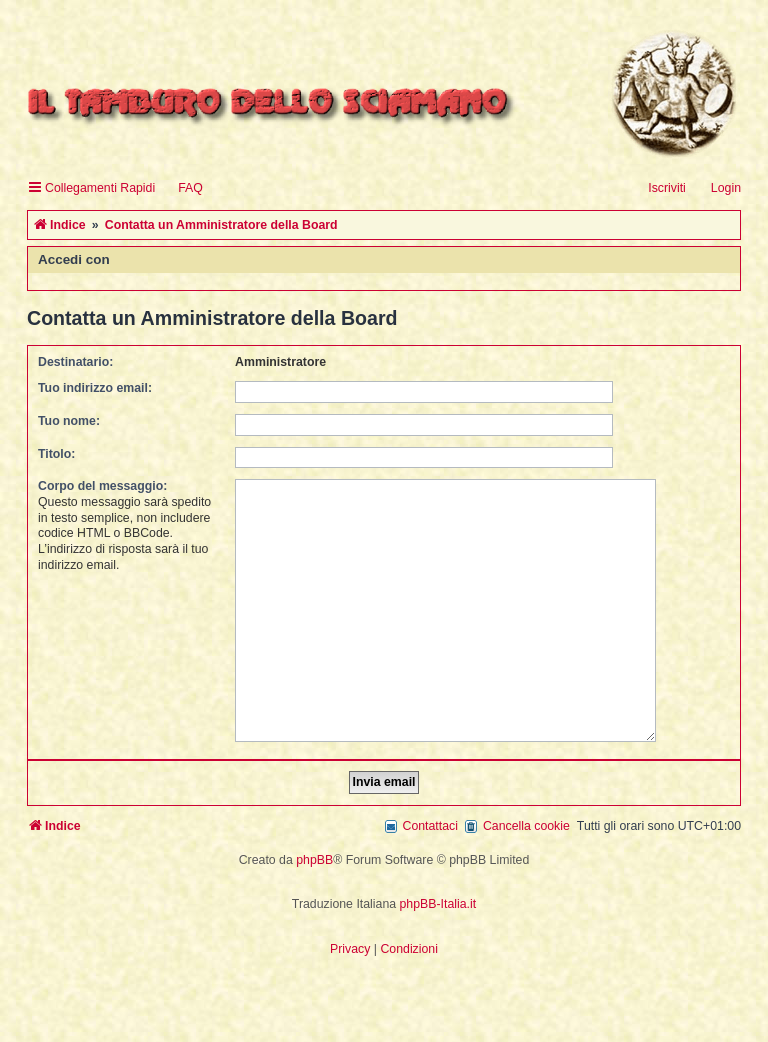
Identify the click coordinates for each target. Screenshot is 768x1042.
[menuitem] (181, 188)
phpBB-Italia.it (438, 893)
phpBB (314, 849)
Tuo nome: (69, 421)
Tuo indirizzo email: (95, 388)
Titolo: (56, 454)
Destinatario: (75, 362)
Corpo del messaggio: (102, 486)
